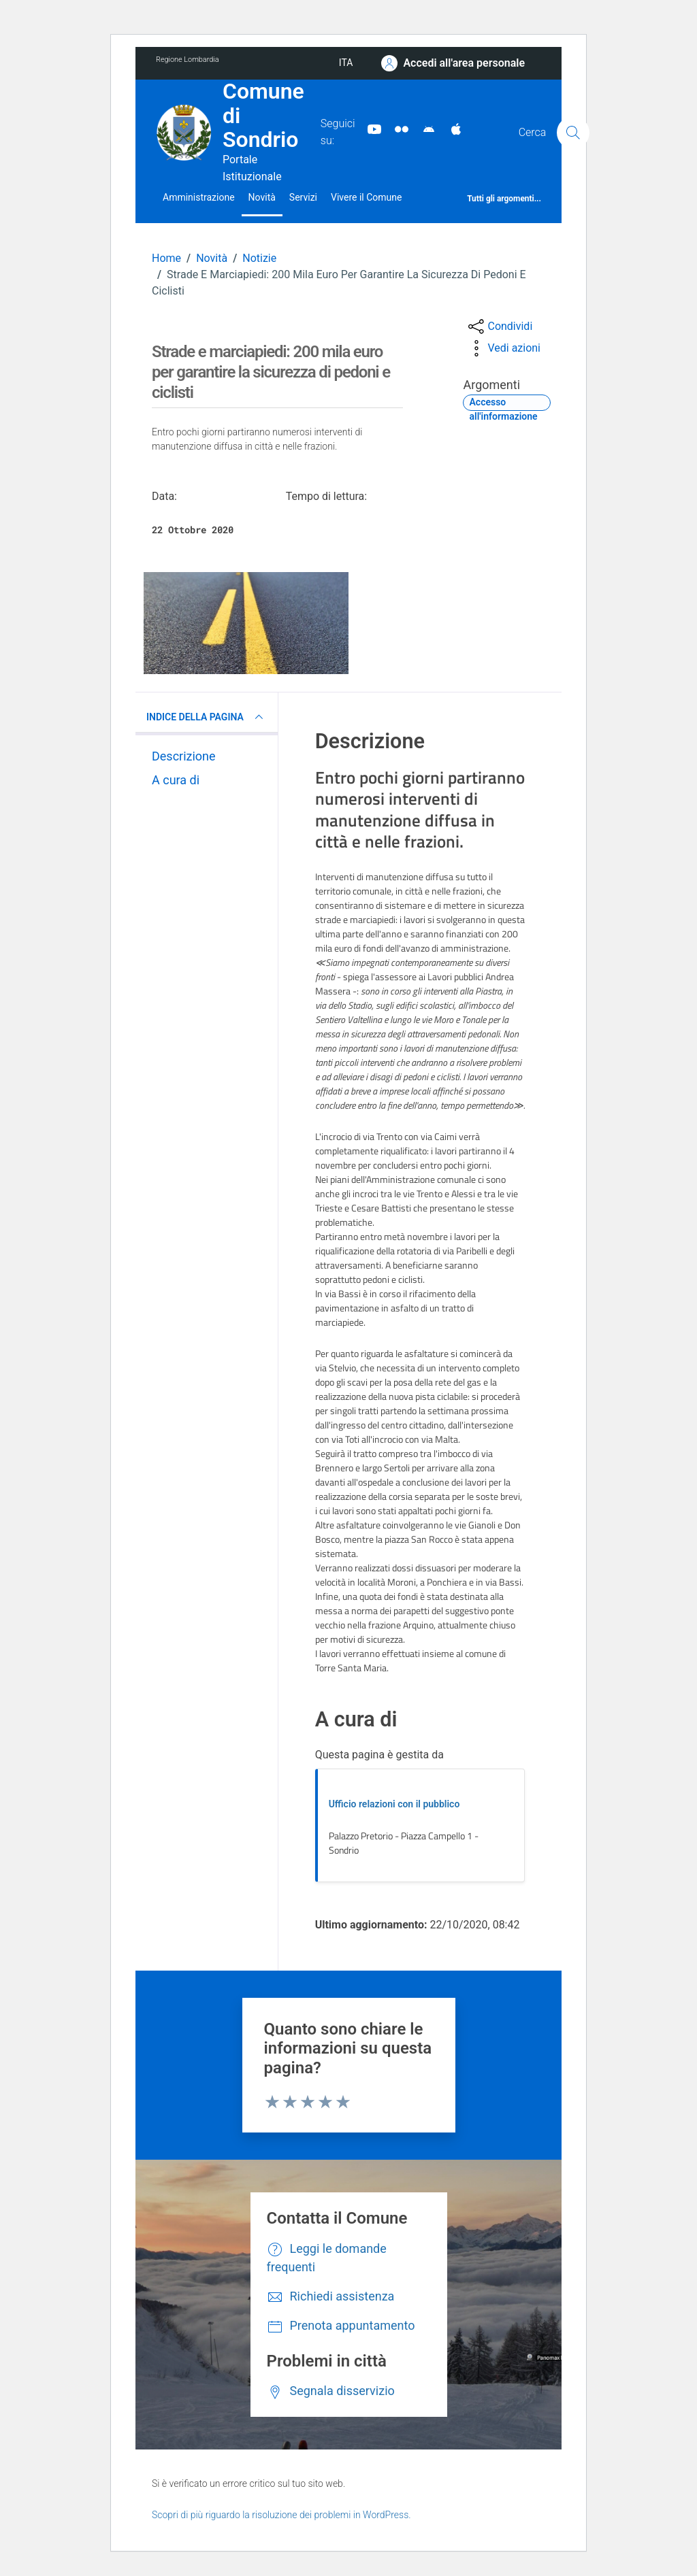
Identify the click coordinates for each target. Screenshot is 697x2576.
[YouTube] (369, 128)
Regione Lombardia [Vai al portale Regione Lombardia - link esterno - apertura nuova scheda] (187, 59)
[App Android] (423, 128)
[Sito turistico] (396, 128)
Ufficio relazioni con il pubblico (394, 1804)
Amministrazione (199, 197)
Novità (262, 197)
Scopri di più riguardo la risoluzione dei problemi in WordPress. (281, 2514)
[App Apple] (450, 128)
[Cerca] (573, 132)
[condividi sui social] (499, 326)
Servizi (303, 197)
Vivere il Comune (366, 197)
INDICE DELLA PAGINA (206, 717)
